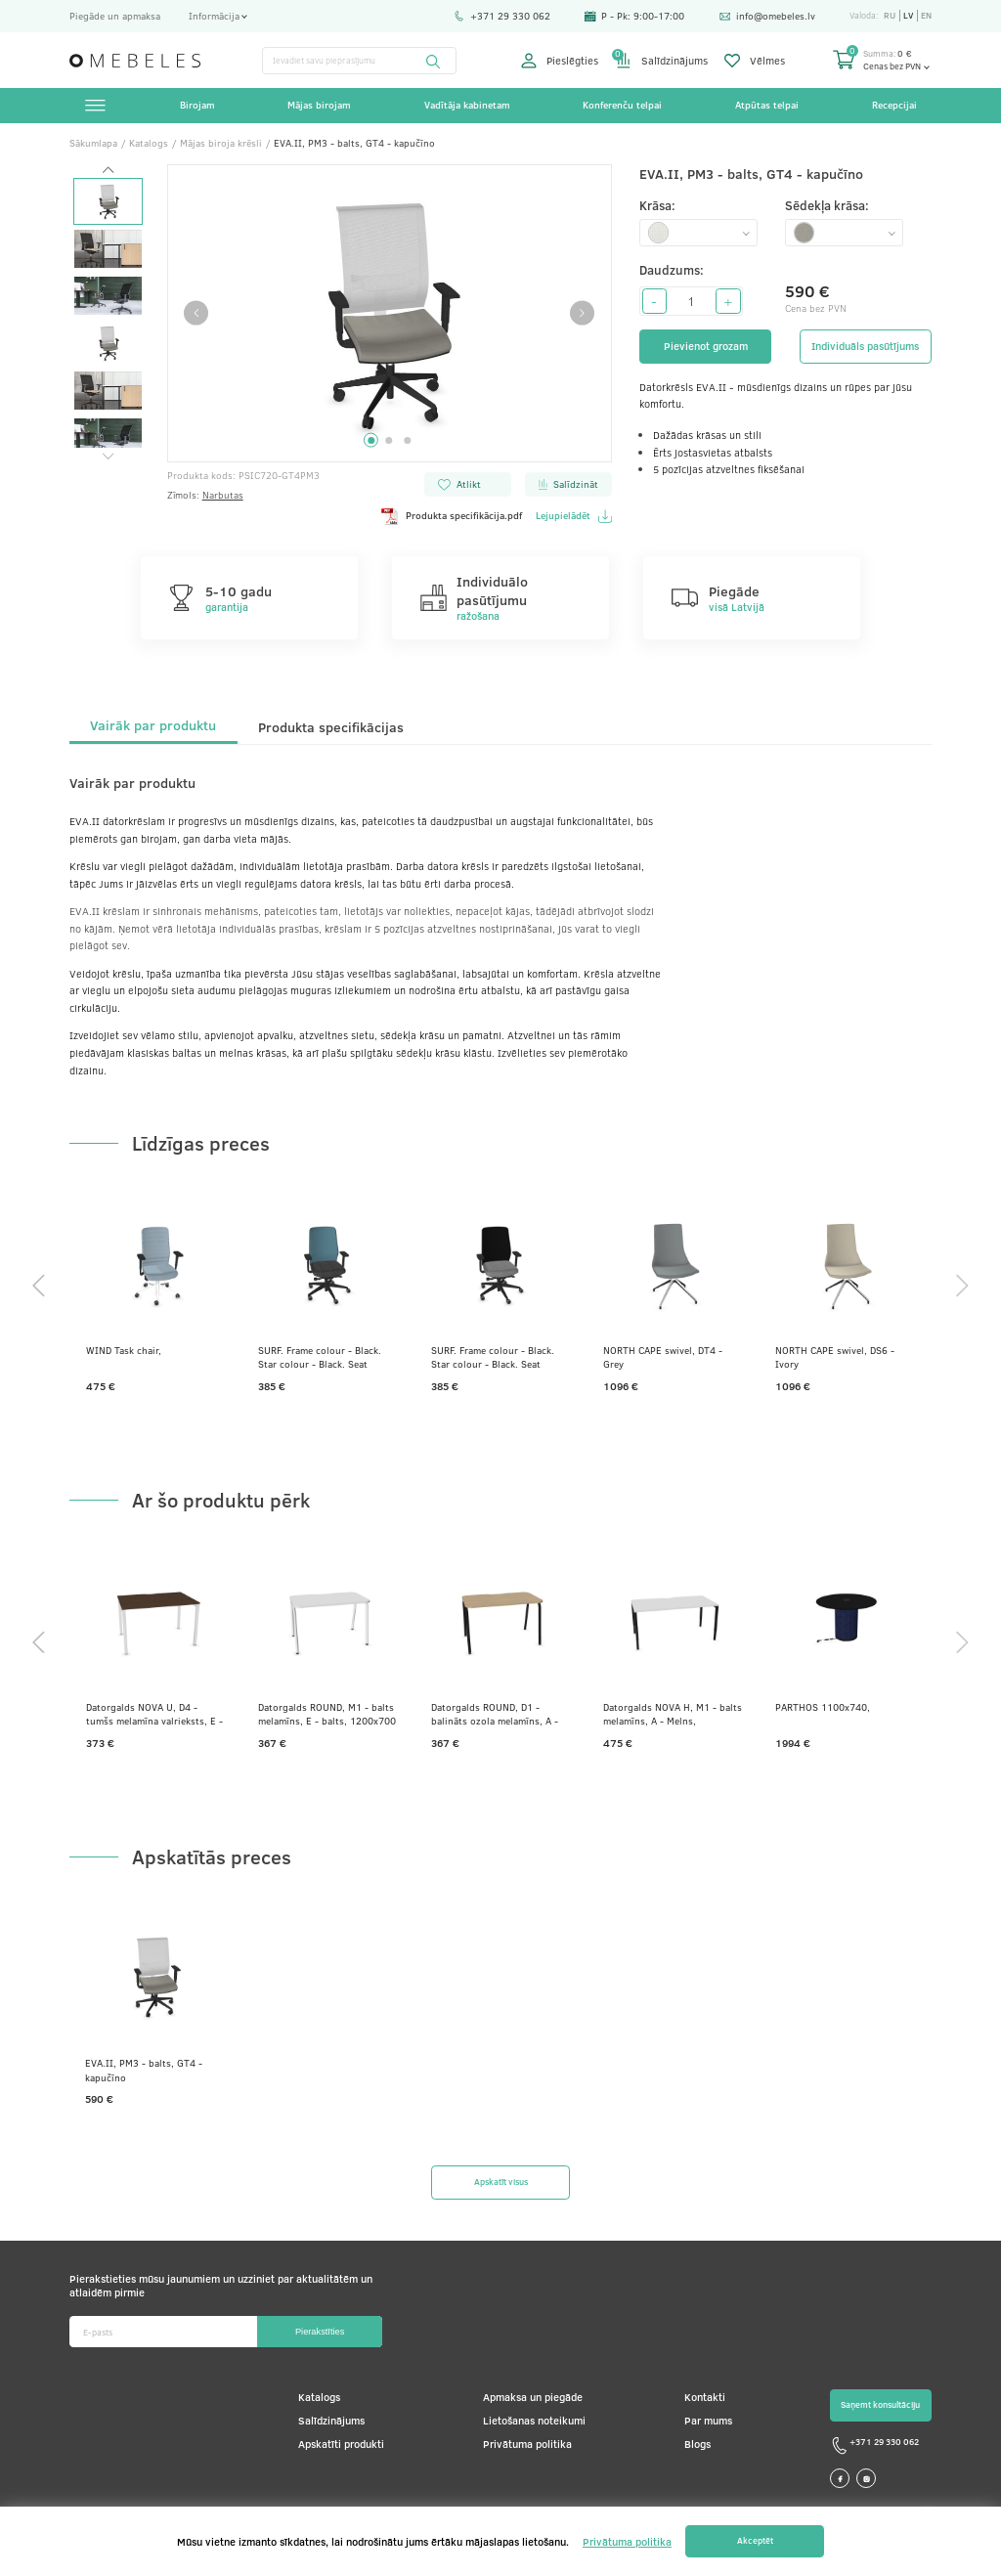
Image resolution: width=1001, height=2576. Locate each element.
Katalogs (319, 2396)
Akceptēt (755, 2540)
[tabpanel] (390, 313)
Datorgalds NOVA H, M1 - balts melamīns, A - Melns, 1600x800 (672, 1713)
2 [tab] (389, 440)
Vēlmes (754, 60)
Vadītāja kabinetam (467, 104)
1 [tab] (371, 440)
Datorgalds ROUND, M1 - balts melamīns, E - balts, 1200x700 (327, 1713)
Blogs (697, 2443)
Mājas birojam (319, 104)
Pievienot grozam (706, 346)
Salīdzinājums (662, 60)
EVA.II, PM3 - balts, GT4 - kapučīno (143, 2069)
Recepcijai (894, 104)
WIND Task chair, (123, 1350)
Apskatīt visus (501, 2181)
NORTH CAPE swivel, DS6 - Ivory (834, 1357)
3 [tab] (407, 440)
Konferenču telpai (622, 104)
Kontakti (704, 2396)
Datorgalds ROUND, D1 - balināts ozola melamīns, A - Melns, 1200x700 (494, 1713)
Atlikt (459, 484)
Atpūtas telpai (767, 104)
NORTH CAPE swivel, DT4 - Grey (662, 1357)
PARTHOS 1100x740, (822, 1707)
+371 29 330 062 (502, 16)
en (926, 16)
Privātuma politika (527, 2443)
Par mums (708, 2420)
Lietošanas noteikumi (534, 2420)
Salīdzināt (568, 484)
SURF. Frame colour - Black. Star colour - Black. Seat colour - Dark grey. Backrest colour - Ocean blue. (320, 1357)
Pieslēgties (559, 60)
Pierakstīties (319, 2331)
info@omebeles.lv (767, 16)
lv (908, 16)
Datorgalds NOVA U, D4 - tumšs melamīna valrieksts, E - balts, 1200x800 (154, 1713)
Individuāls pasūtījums (865, 346)
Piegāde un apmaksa (114, 16)
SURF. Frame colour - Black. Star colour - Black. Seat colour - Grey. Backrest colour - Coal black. (498, 1357)
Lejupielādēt (573, 516)
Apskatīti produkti (341, 2443)
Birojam (197, 104)
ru (889, 16)
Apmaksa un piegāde (533, 2396)
